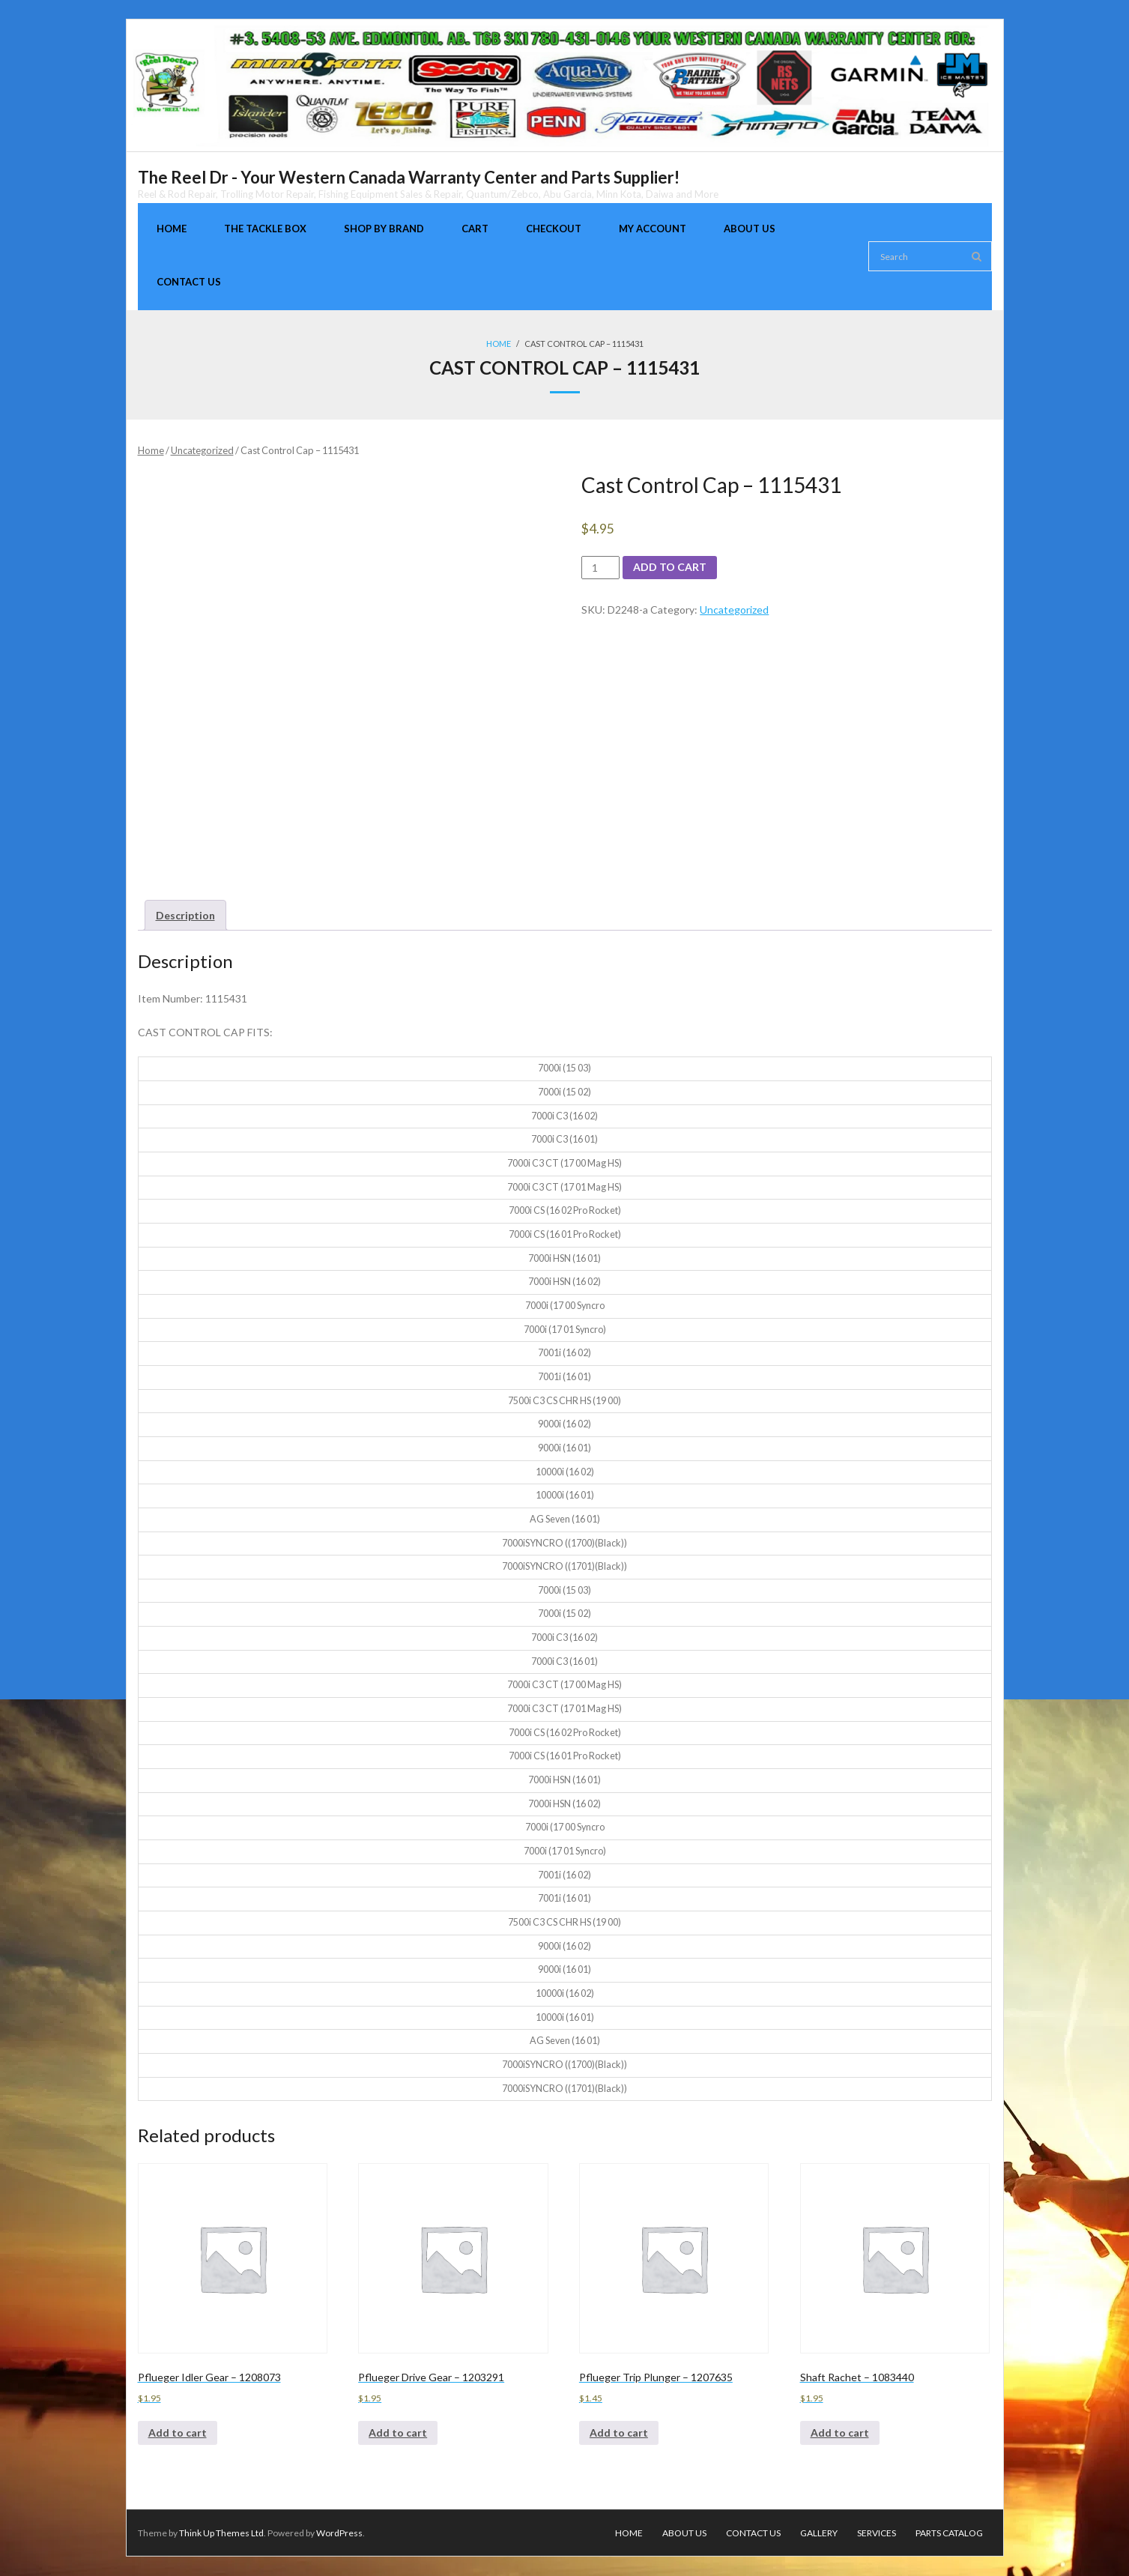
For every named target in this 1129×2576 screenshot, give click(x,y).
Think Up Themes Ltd (221, 2533)
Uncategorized (202, 450)
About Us (684, 2533)
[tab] (185, 915)
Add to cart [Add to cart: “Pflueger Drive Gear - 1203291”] (398, 2432)
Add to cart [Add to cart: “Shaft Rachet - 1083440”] (840, 2432)
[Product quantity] (600, 567)
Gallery (819, 2533)
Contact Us (753, 2533)
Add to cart (669, 567)
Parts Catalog (949, 2533)
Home (498, 343)
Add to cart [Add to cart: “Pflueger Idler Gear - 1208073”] (177, 2432)
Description (185, 915)
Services (876, 2533)
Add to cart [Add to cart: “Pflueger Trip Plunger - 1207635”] (619, 2432)
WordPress (339, 2533)
